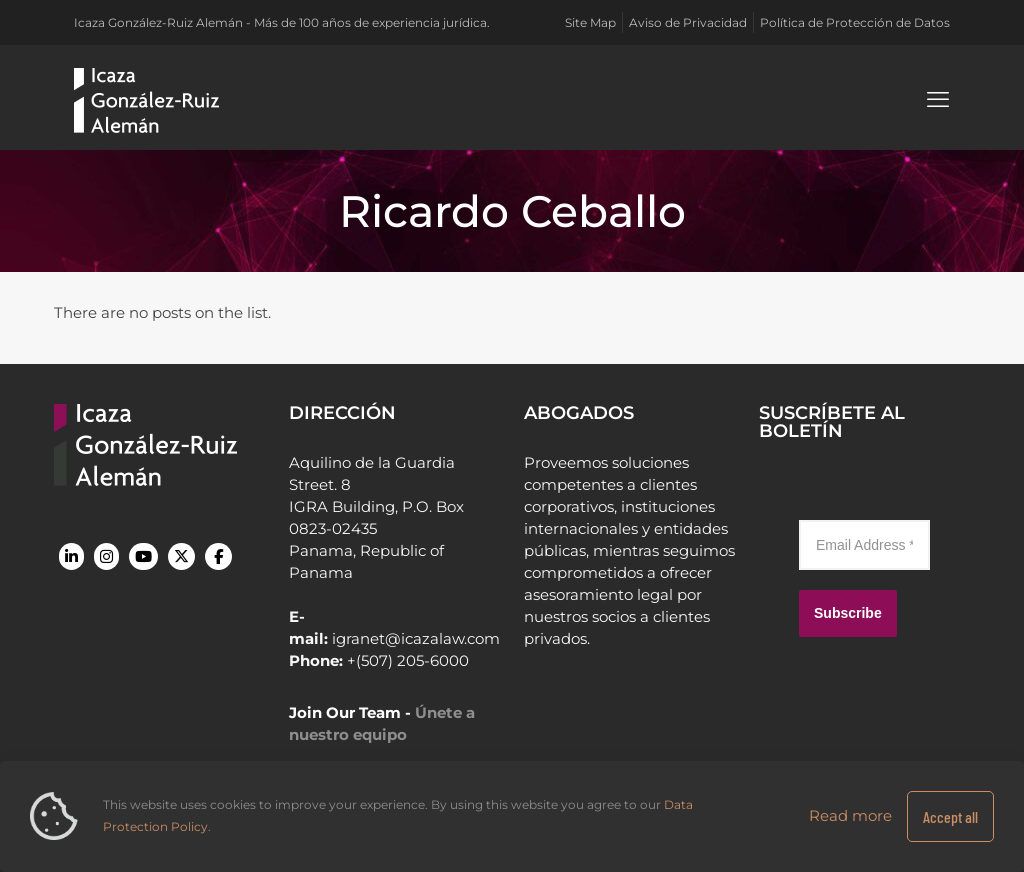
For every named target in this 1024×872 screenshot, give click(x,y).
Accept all (950, 816)
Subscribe (848, 613)
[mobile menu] (938, 100)
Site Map (590, 22)
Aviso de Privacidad (688, 22)
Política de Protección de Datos (855, 22)
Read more (850, 815)
